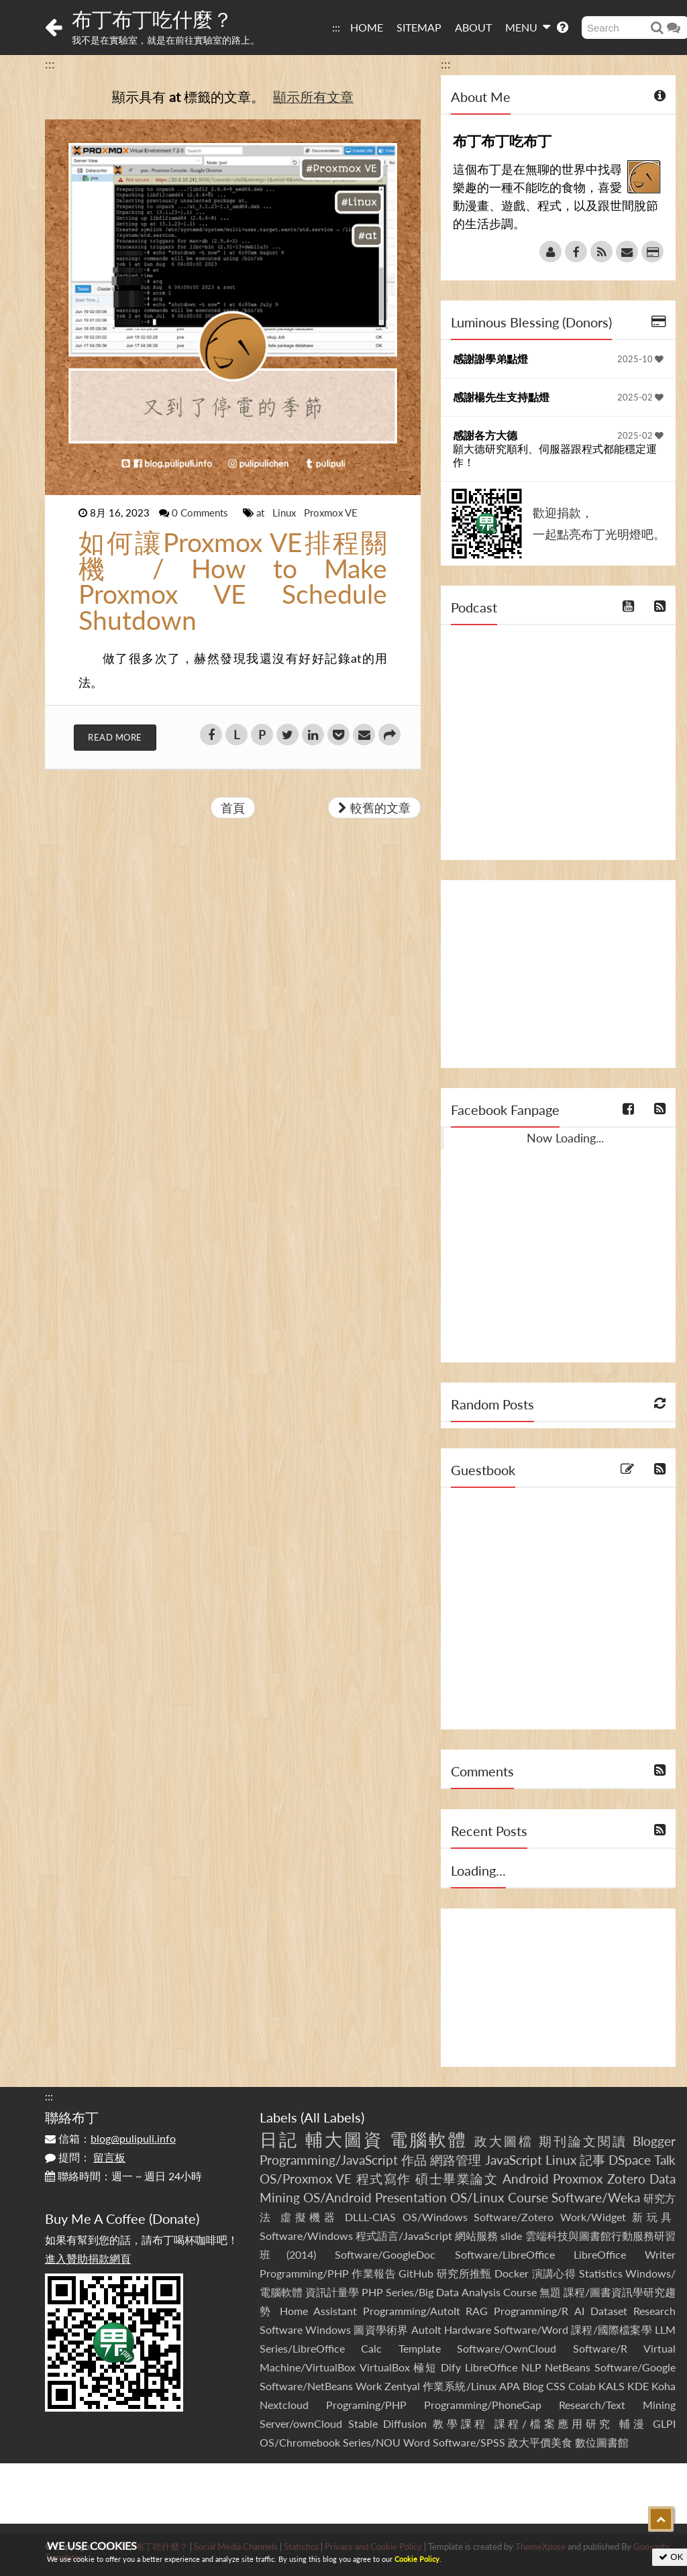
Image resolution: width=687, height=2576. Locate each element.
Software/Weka (595, 2197)
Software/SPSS (469, 2442)
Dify (451, 2367)
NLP (531, 2367)
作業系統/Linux (459, 2385)
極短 (425, 2367)
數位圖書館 (602, 2442)
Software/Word (531, 2329)
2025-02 (640, 397)
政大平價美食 (540, 2442)
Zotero (626, 2178)
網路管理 (455, 2159)
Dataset (608, 2310)
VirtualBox (385, 2367)
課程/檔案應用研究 (553, 2423)
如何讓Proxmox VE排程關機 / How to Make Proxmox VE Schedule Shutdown (232, 581)
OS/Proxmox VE (306, 2178)
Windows (328, 2329)
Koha (663, 2385)
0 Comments (201, 512)
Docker (511, 2273)
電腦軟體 (429, 2139)
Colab (582, 2385)
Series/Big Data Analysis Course (461, 2292)
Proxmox (577, 2178)
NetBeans (567, 2367)
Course (528, 2197)
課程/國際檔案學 (611, 2329)
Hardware (467, 2329)
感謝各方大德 (485, 435)
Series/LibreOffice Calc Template (350, 2348)
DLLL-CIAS (370, 2216)
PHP (372, 2292)
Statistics (601, 2273)
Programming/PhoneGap (482, 2404)
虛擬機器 (309, 2216)
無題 (550, 2292)
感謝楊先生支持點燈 (501, 396)
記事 (592, 2159)
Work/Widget (593, 2216)
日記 (279, 2139)
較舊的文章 (374, 807)
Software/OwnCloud (506, 2348)
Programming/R (531, 2310)
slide (511, 2235)
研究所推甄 (464, 2273)
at (261, 512)
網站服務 (476, 2235)
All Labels (332, 2117)
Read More (115, 737)
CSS (556, 2385)
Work (369, 2385)
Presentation (411, 2197)
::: (336, 27)
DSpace (630, 2159)
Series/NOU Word (386, 2442)
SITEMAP (419, 27)
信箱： (110, 2138)
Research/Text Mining (617, 2404)
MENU (527, 27)
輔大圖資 (344, 2139)
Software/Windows (306, 2235)
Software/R (600, 2348)
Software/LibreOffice (505, 2254)
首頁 (233, 807)
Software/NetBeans (306, 2385)
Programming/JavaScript (329, 2159)
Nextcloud (284, 2404)
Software (281, 2329)
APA (509, 2385)
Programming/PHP (304, 2273)
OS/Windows (435, 2216)
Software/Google (635, 2367)
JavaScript (513, 2159)
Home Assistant (318, 2310)
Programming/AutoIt (411, 2310)
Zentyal (402, 2385)
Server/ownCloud (301, 2423)
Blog (533, 2385)
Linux (285, 512)
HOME (366, 27)
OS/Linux (477, 2197)
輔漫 (633, 2423)
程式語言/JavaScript (404, 2235)
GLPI (664, 2423)
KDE (638, 2385)
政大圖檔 (503, 2141)
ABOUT (473, 27)
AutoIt (426, 2329)
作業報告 (374, 2273)
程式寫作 (383, 2178)
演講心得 (554, 2273)
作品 (414, 2159)
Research (654, 2310)
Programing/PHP (366, 2404)
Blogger (654, 2141)
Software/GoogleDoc (385, 2254)
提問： (85, 2157)
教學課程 (460, 2423)
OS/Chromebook (300, 2442)
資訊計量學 (332, 2292)
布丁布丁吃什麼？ (152, 19)
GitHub (416, 2273)
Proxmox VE (331, 512)
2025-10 (640, 359)
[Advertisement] (558, 974)
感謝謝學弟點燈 (490, 358)
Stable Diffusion (387, 2423)
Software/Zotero (513, 2216)
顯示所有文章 (313, 97)
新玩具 (654, 2216)
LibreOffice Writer (625, 2254)
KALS (611, 2385)
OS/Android (337, 2197)
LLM (665, 2329)
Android (526, 2178)
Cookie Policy (416, 2559)
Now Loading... (565, 1137)
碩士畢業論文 (456, 2178)
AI (579, 2310)
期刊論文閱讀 (583, 2141)
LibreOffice (491, 2367)
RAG (477, 2310)
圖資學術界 (381, 2329)
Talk (665, 2159)
